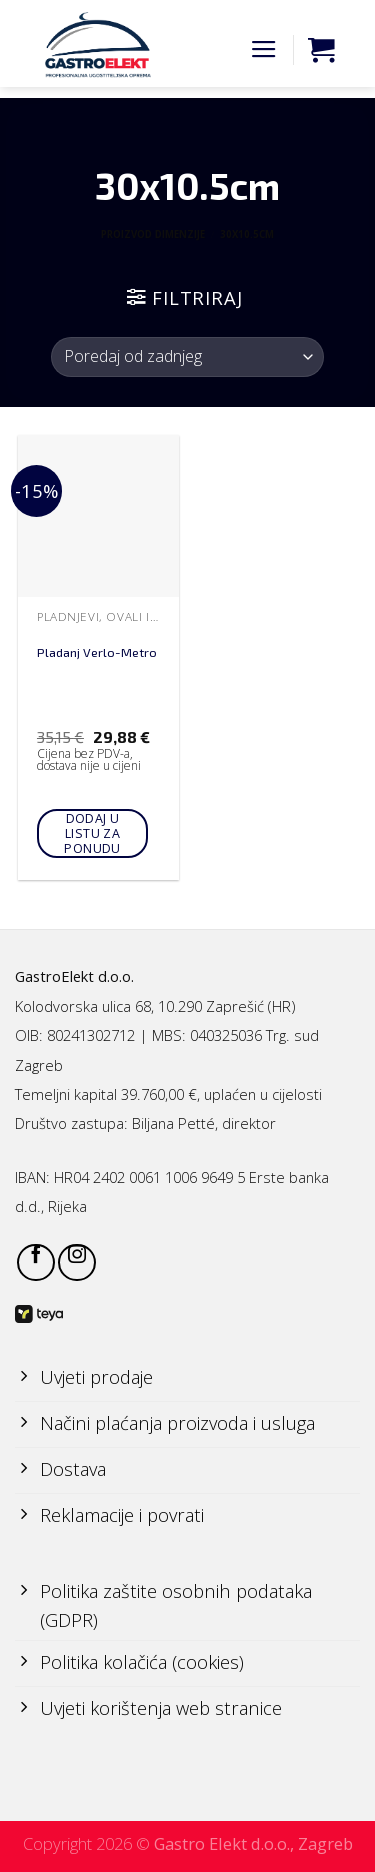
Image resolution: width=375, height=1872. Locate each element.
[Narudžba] (187, 357)
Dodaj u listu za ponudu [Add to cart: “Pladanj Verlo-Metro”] (92, 833)
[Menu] (264, 50)
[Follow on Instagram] (77, 1263)
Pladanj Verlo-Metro (97, 652)
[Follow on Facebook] (36, 1263)
